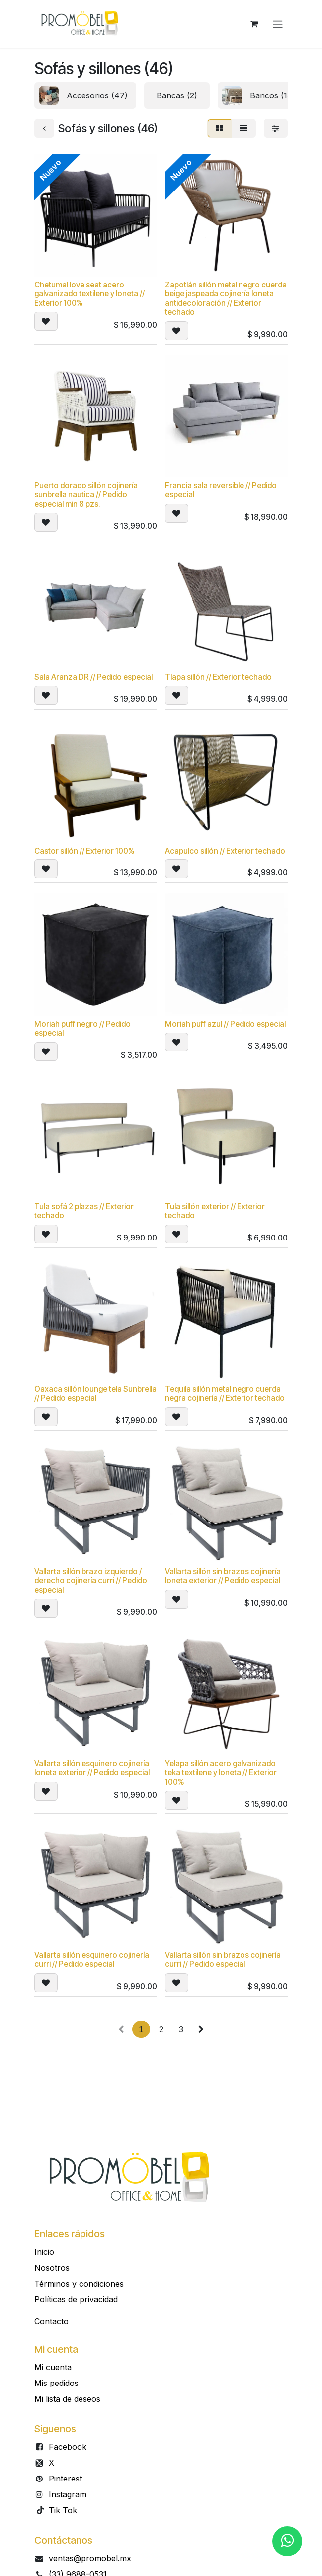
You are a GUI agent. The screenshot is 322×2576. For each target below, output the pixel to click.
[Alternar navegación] (278, 23)
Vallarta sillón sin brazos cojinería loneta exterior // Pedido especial (223, 1576)
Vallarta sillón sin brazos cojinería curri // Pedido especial (223, 1960)
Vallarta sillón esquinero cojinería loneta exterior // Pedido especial (92, 1768)
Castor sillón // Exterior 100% (84, 851)
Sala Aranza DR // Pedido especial (93, 677)
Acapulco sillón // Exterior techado (225, 851)
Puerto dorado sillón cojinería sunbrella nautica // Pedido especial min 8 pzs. (86, 495)
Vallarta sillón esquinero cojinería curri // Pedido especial (91, 1960)
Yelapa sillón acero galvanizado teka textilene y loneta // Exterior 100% (221, 1773)
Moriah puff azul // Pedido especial (225, 1024)
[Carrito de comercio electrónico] (254, 24)
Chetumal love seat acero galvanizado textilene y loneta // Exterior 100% (89, 294)
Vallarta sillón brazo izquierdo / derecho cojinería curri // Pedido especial (90, 1581)
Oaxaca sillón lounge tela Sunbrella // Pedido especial (95, 1394)
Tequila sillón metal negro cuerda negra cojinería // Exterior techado (225, 1394)
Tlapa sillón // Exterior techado (218, 677)
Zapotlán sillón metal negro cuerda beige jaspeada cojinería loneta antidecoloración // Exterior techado (226, 298)
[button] (46, 321)
